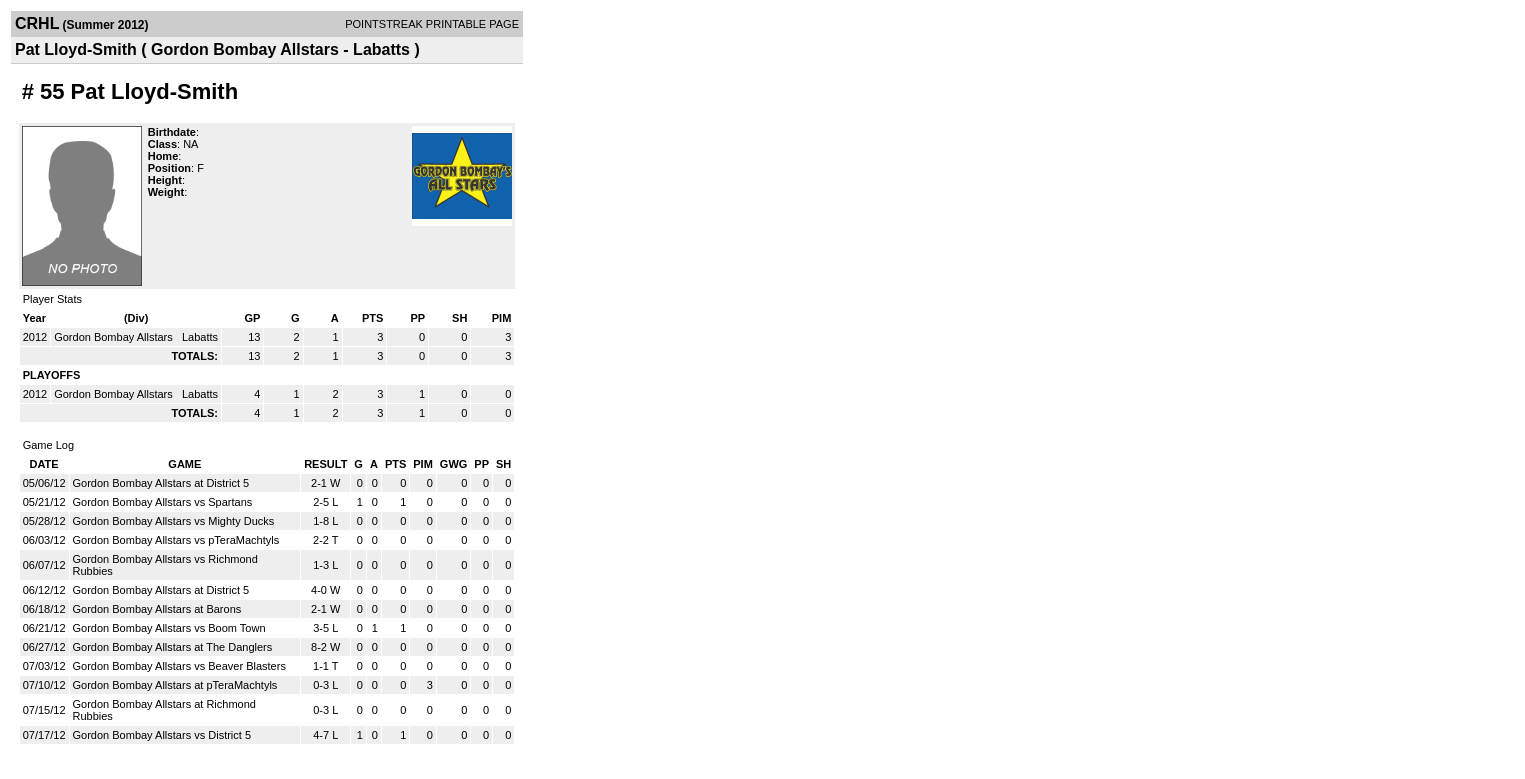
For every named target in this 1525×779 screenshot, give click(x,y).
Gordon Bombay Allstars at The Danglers (173, 647)
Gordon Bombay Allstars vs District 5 (162, 735)
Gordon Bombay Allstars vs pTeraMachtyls (176, 540)
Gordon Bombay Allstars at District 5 (161, 483)
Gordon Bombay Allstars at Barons (157, 609)
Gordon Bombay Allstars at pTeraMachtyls (175, 685)
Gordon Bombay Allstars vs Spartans (163, 502)
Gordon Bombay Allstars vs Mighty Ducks (174, 521)
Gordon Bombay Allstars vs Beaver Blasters (179, 666)
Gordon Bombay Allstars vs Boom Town (169, 628)
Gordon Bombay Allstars (115, 337)
